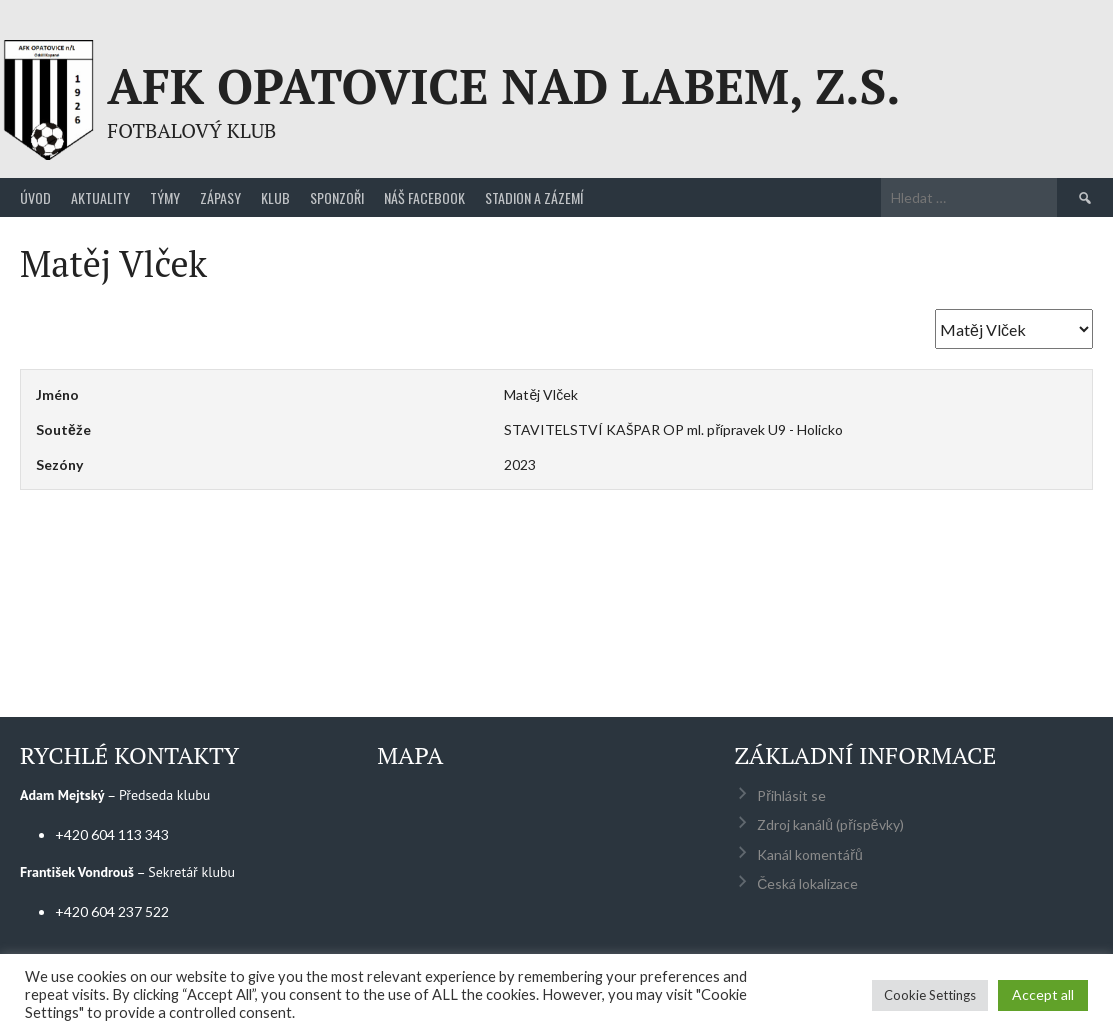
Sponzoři (337, 197)
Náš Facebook (424, 197)
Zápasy (220, 197)
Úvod (35, 197)
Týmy (165, 197)
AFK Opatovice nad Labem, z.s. (503, 86)
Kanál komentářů (809, 854)
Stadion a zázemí (534, 197)
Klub (275, 197)
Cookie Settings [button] (930, 995)
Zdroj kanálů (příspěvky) (830, 824)
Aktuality (100, 197)
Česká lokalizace (807, 883)
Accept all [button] (1043, 994)
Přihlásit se (791, 795)
